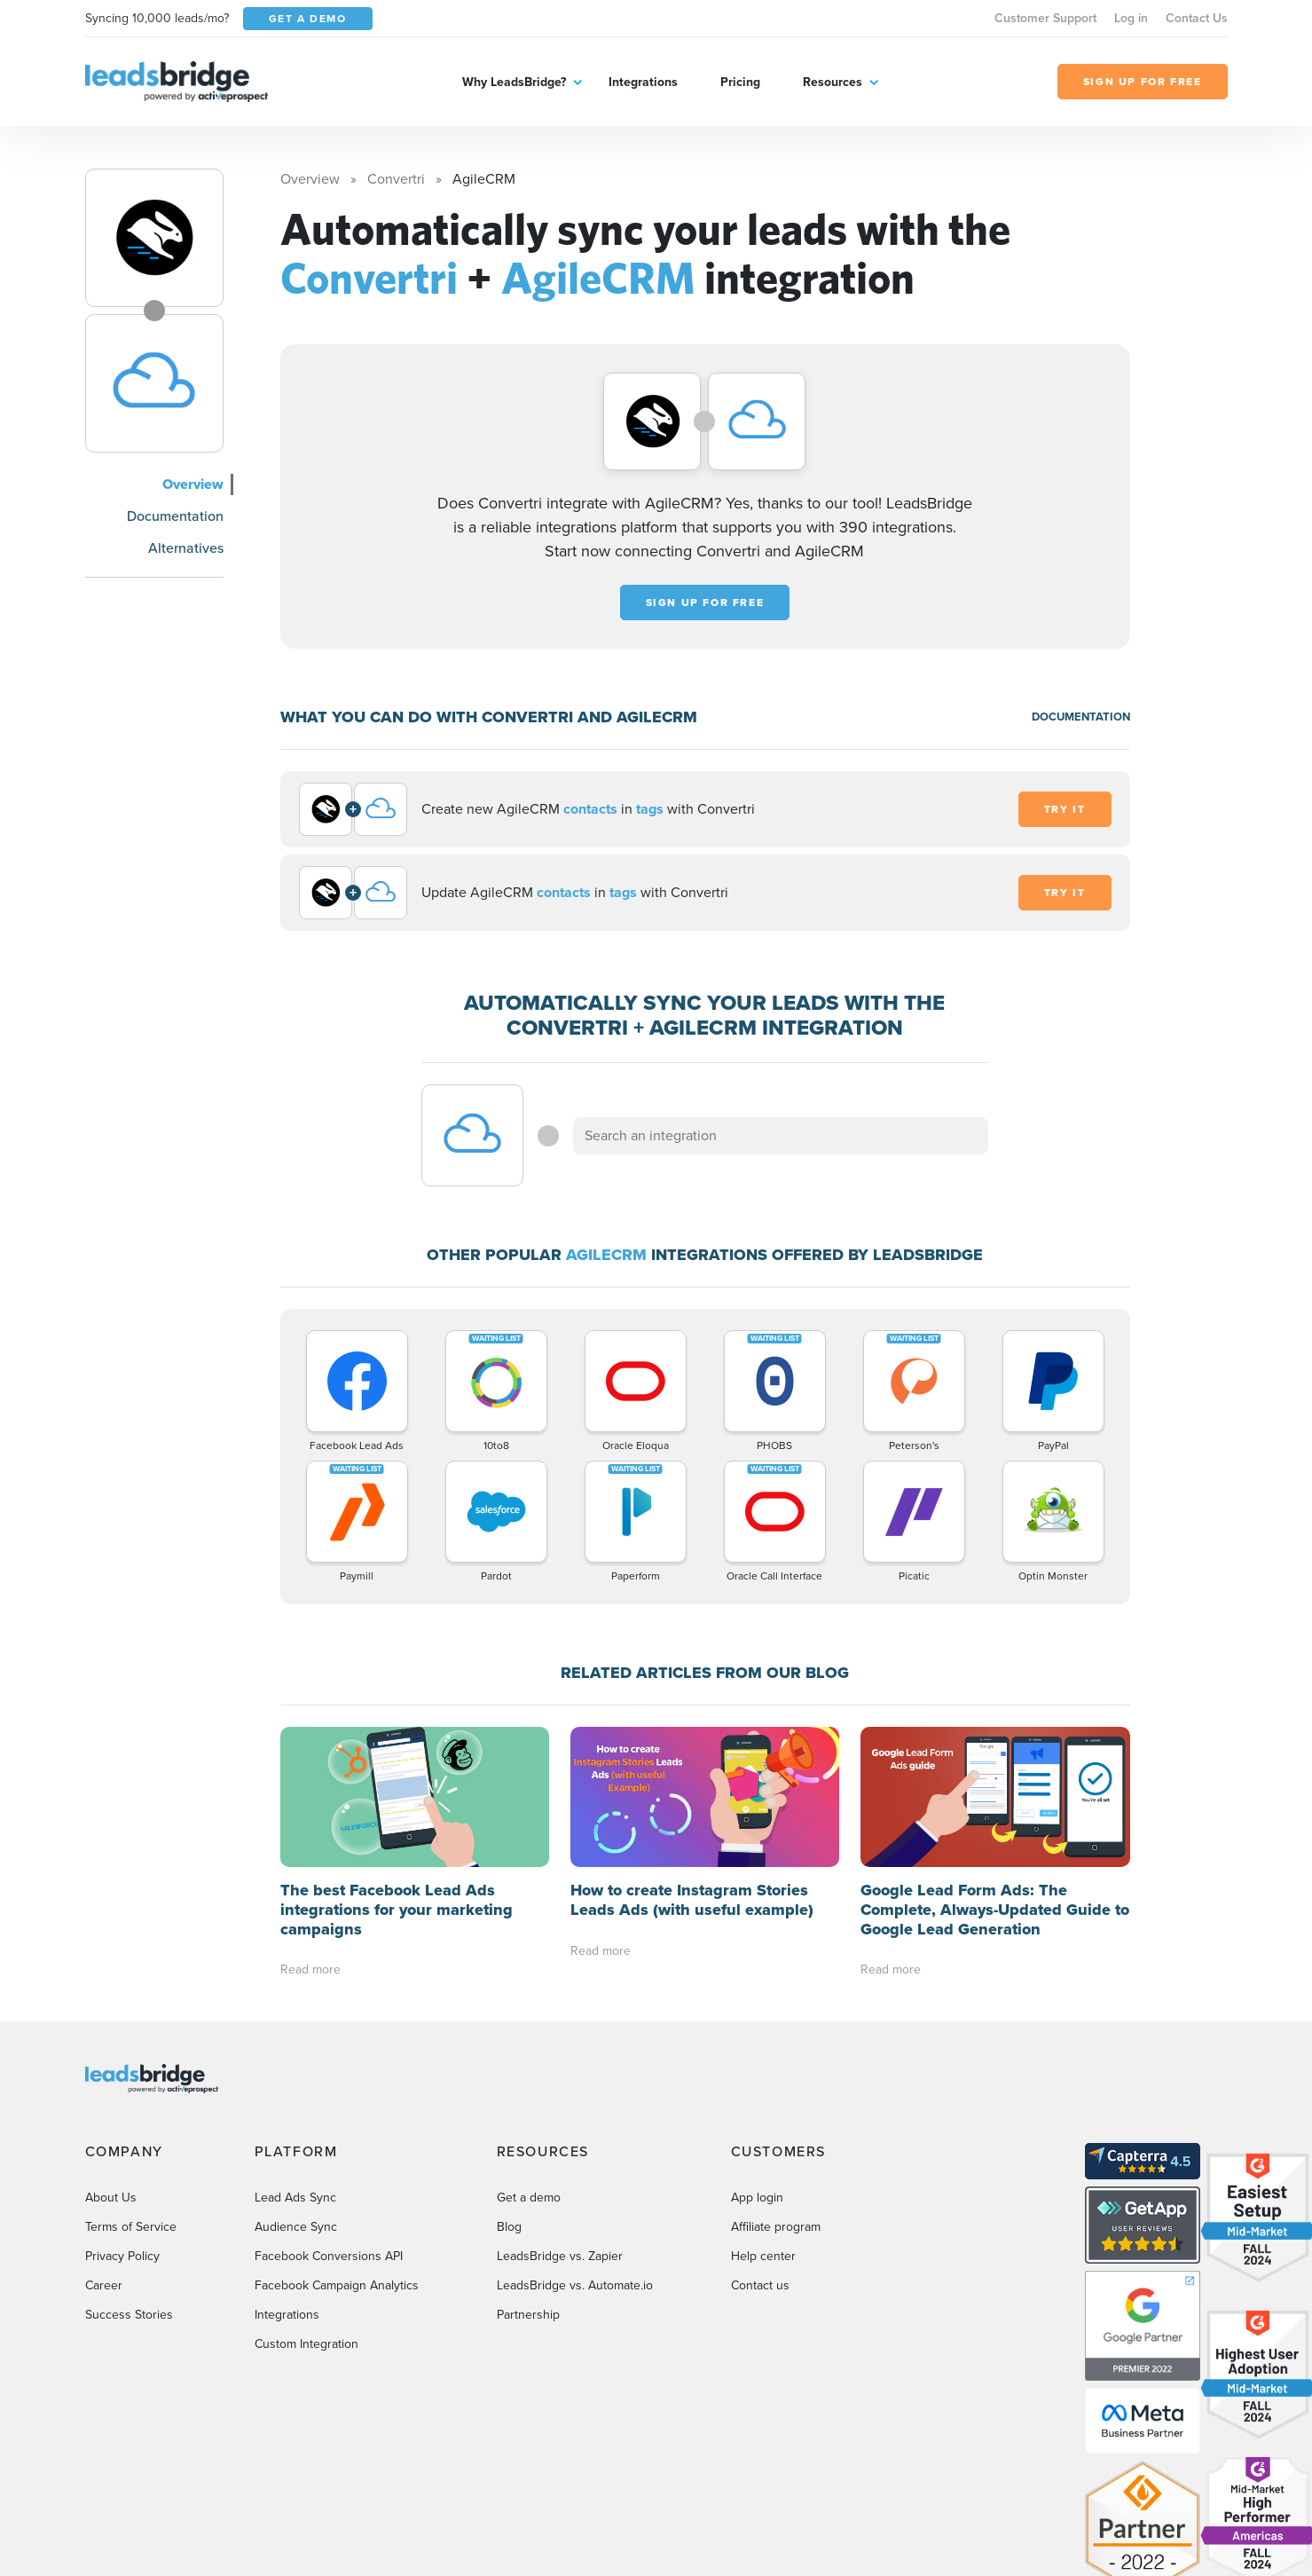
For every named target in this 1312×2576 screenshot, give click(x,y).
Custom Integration (306, 2344)
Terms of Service (131, 2227)
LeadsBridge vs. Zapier (560, 2256)
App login (757, 2197)
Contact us (760, 2285)
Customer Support (1045, 18)
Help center (763, 2256)
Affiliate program (776, 2227)
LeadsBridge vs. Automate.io (575, 2285)
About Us (111, 2197)
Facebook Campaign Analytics (337, 2285)
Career (103, 2285)
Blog (509, 2227)
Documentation (175, 516)
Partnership (528, 2314)
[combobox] (780, 1135)
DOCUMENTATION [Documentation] (1081, 716)
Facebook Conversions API (329, 2256)
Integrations (643, 82)
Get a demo (529, 2197)
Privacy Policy (122, 2256)
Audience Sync (296, 2227)
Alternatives (186, 548)
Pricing (740, 82)
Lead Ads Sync (295, 2197)
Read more (310, 1969)
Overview (193, 484)
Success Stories (129, 2314)
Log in (1131, 18)
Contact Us (1197, 18)
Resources (832, 82)
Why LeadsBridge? (514, 82)
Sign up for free (705, 603)
